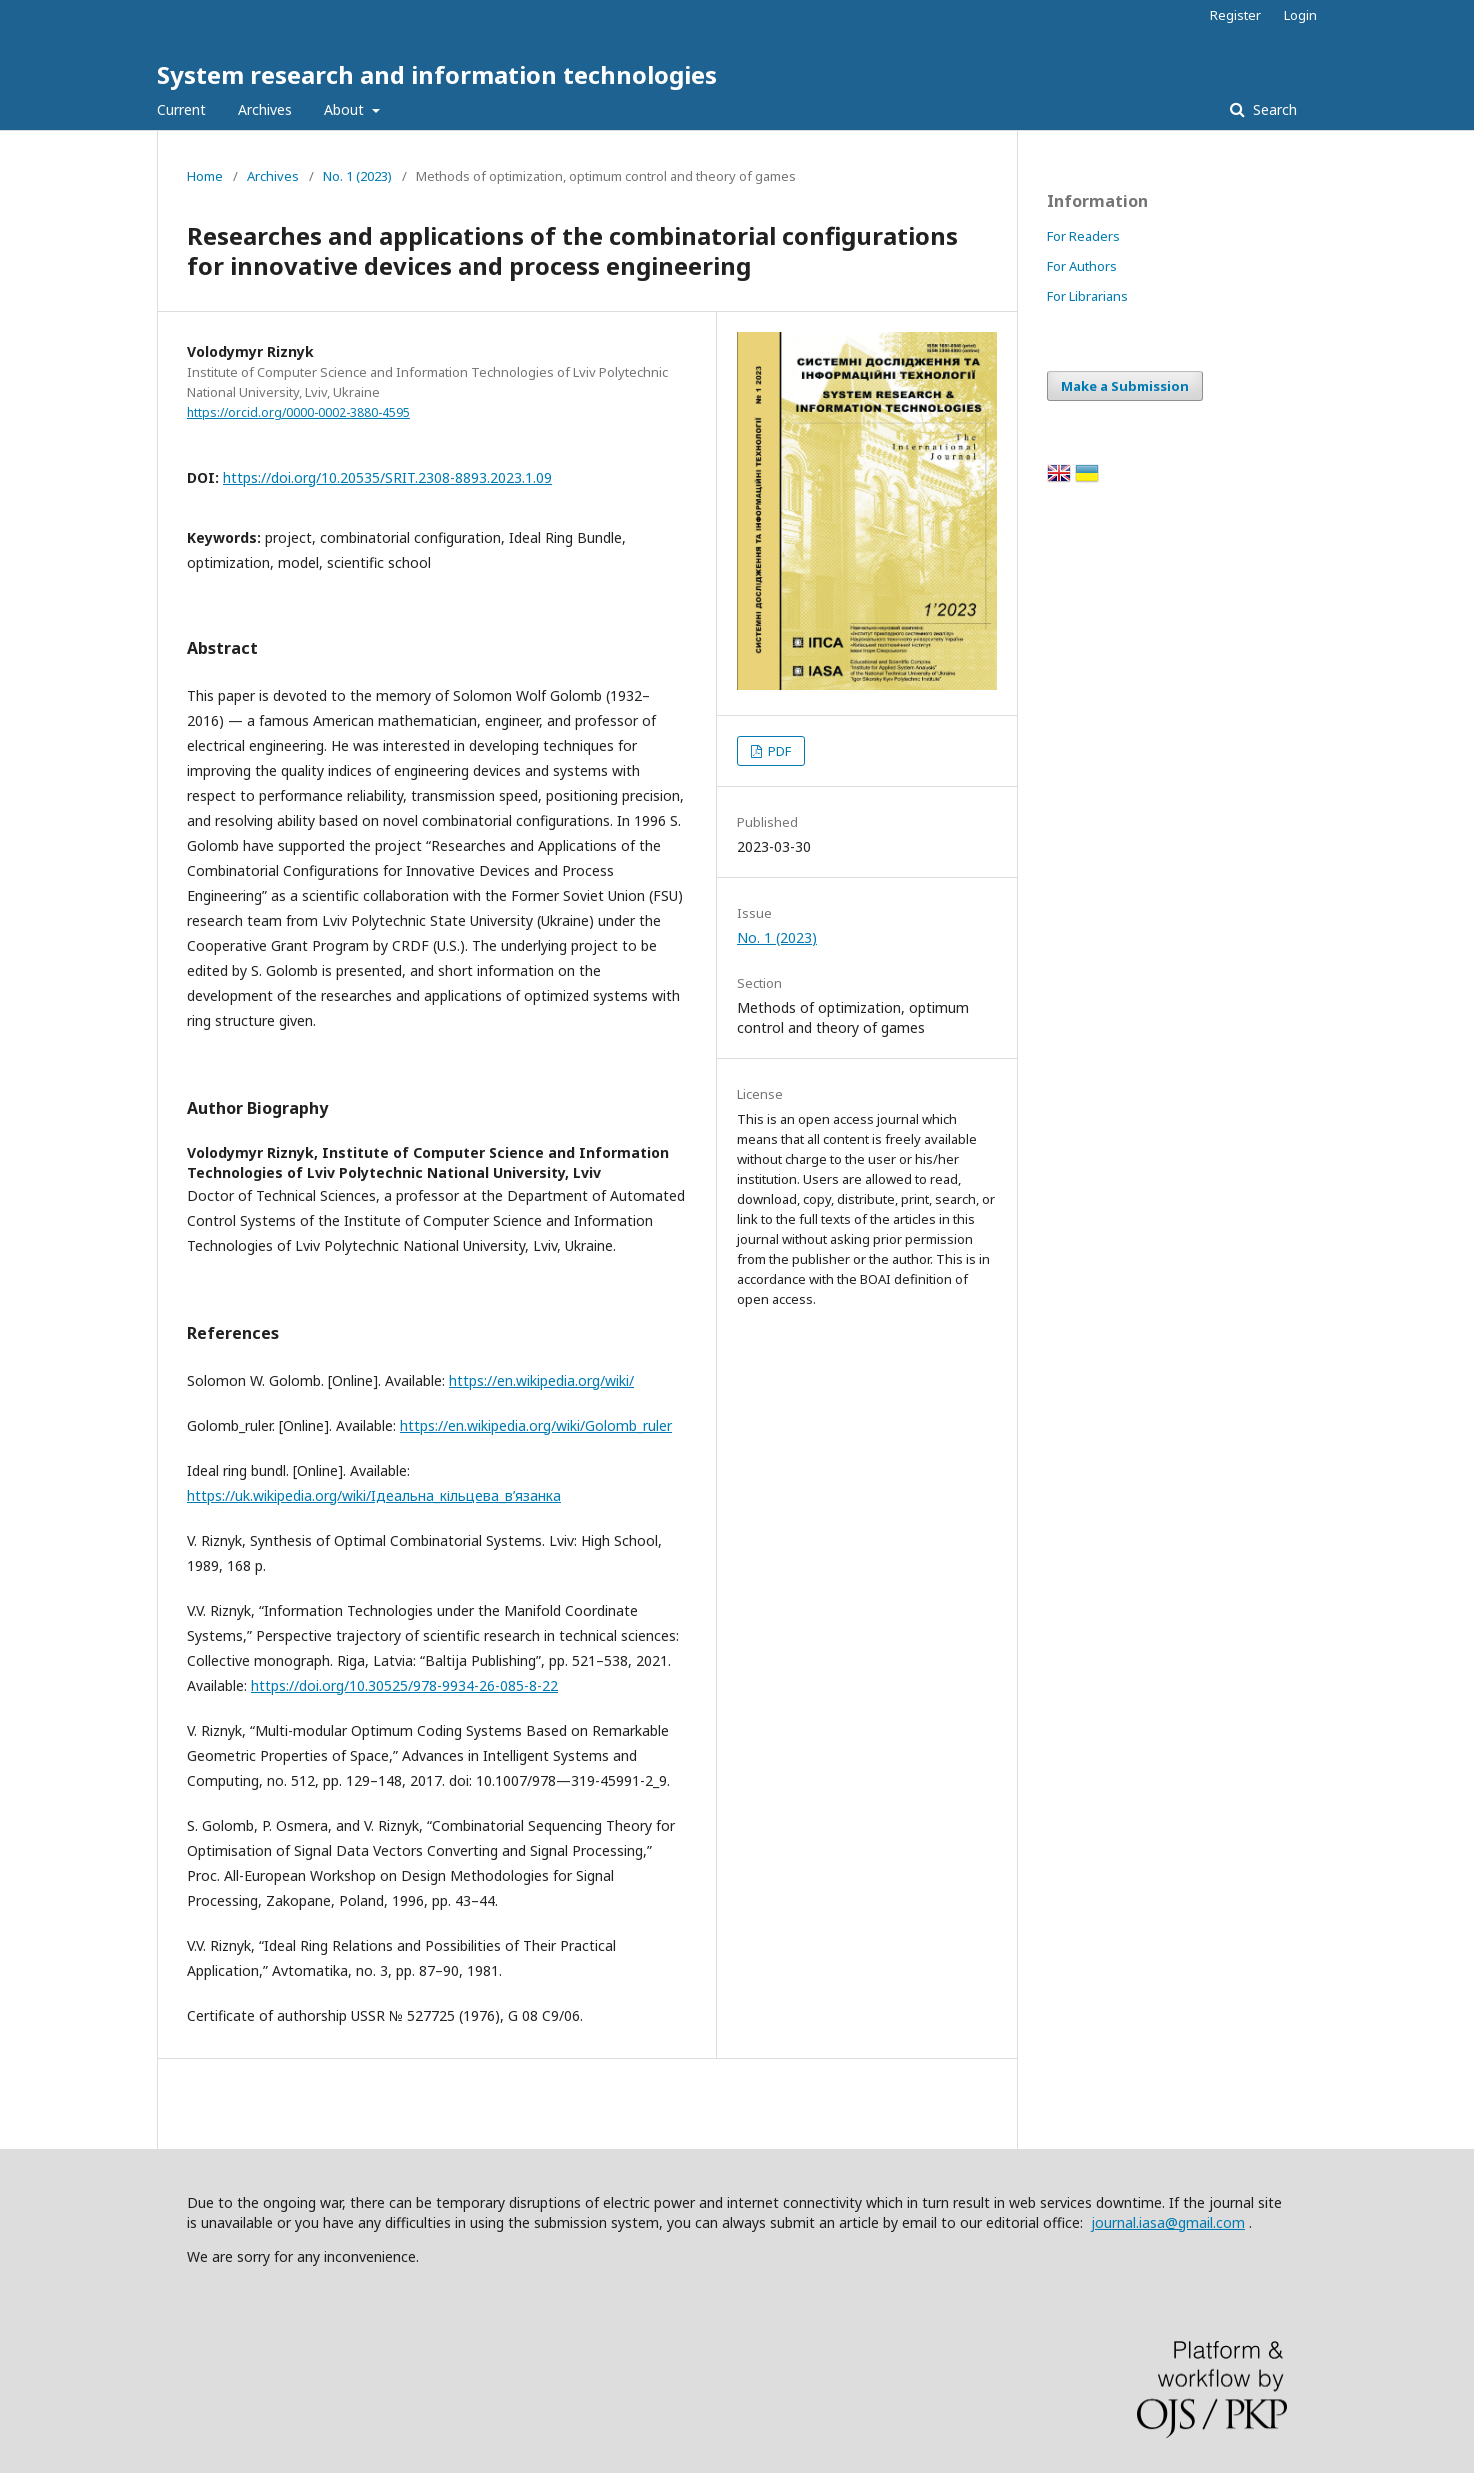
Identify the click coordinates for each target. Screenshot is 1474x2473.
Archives (265, 109)
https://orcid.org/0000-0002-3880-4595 (298, 412)
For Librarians (1087, 296)
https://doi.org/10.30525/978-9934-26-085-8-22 (404, 1685)
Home (205, 176)
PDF (778, 751)
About (346, 109)
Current (181, 109)
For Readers (1083, 236)
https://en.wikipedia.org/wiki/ (541, 1380)
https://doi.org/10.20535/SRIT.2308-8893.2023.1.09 (387, 477)
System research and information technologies (437, 74)
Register (1235, 15)
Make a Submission (1125, 386)
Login (1300, 15)
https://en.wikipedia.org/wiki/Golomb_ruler (536, 1425)
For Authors (1082, 266)
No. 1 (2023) (357, 176)
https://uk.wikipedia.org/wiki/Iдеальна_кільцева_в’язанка (374, 1495)
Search (1273, 109)
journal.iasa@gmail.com (1168, 2222)
